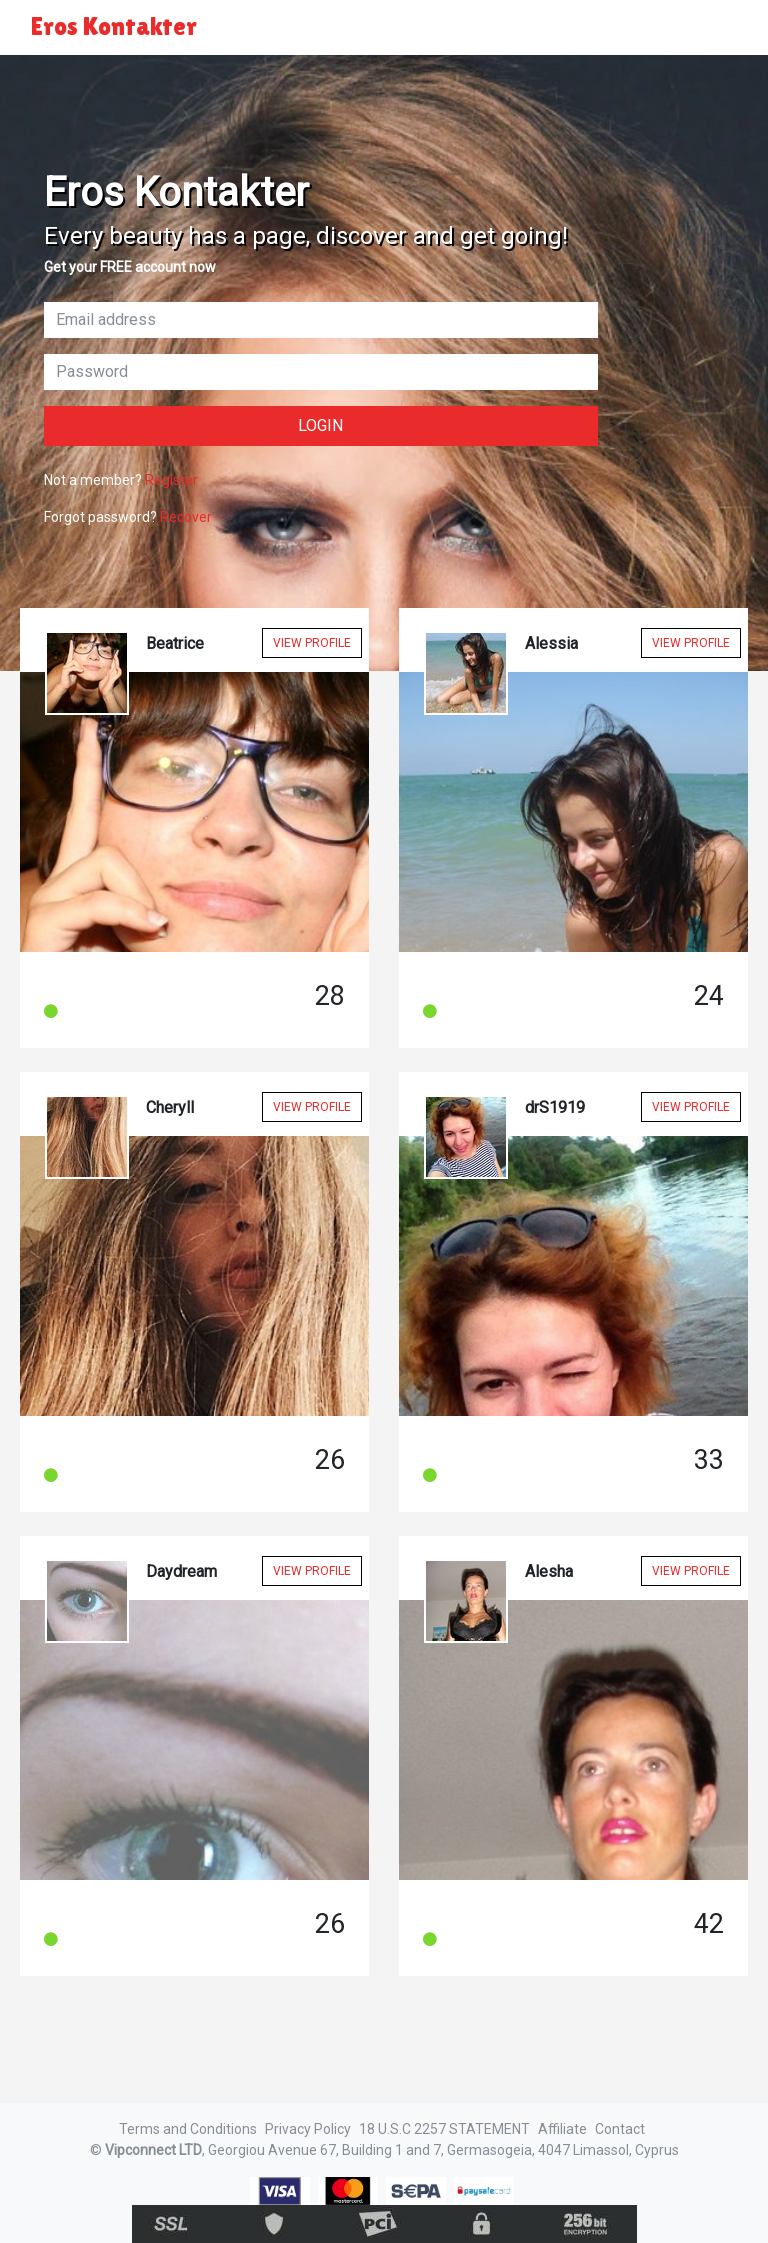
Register (171, 480)
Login (320, 425)
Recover (186, 517)
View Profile (312, 643)
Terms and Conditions (188, 2129)
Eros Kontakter (114, 26)
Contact (620, 2129)
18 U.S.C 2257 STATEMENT (444, 2129)
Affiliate (562, 2129)
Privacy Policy (308, 2129)
